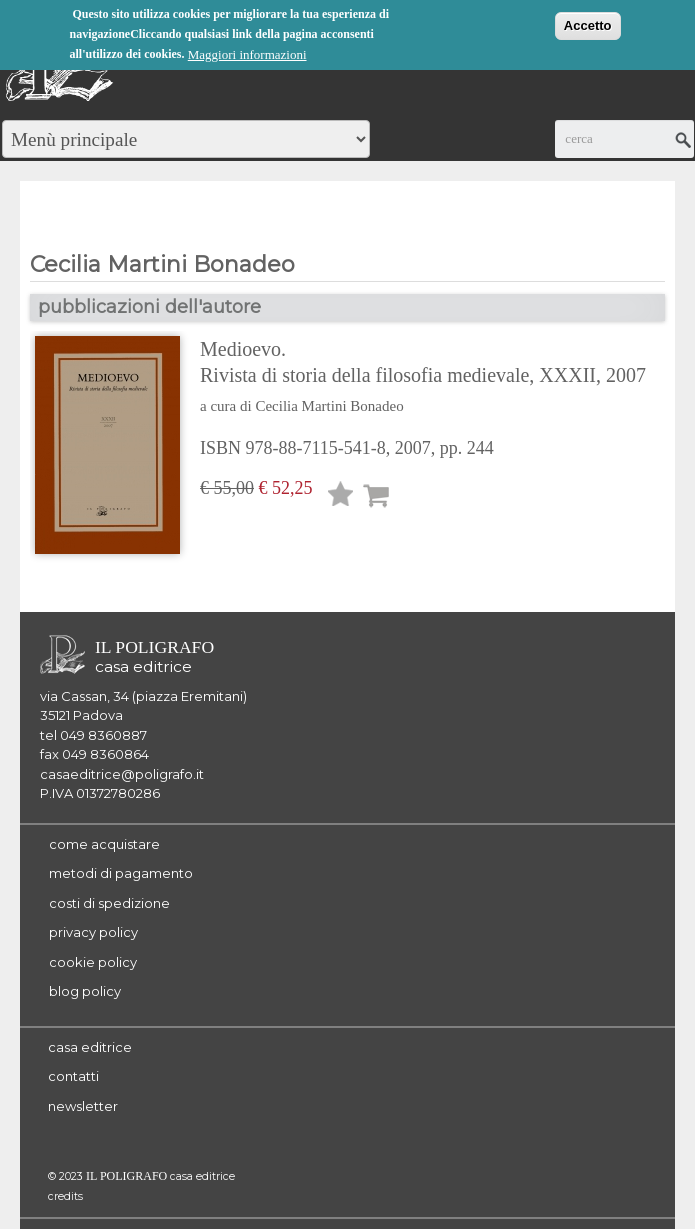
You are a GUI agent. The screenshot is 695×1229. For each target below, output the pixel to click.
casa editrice (90, 1047)
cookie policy (93, 962)
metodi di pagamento (121, 873)
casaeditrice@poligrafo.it (122, 774)
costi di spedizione (109, 903)
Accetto (588, 24)
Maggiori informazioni (247, 53)
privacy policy (93, 932)
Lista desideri (341, 497)
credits (65, 1196)
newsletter (83, 1106)
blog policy (85, 991)
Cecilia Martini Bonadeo (329, 406)
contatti (73, 1076)
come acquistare (104, 844)
